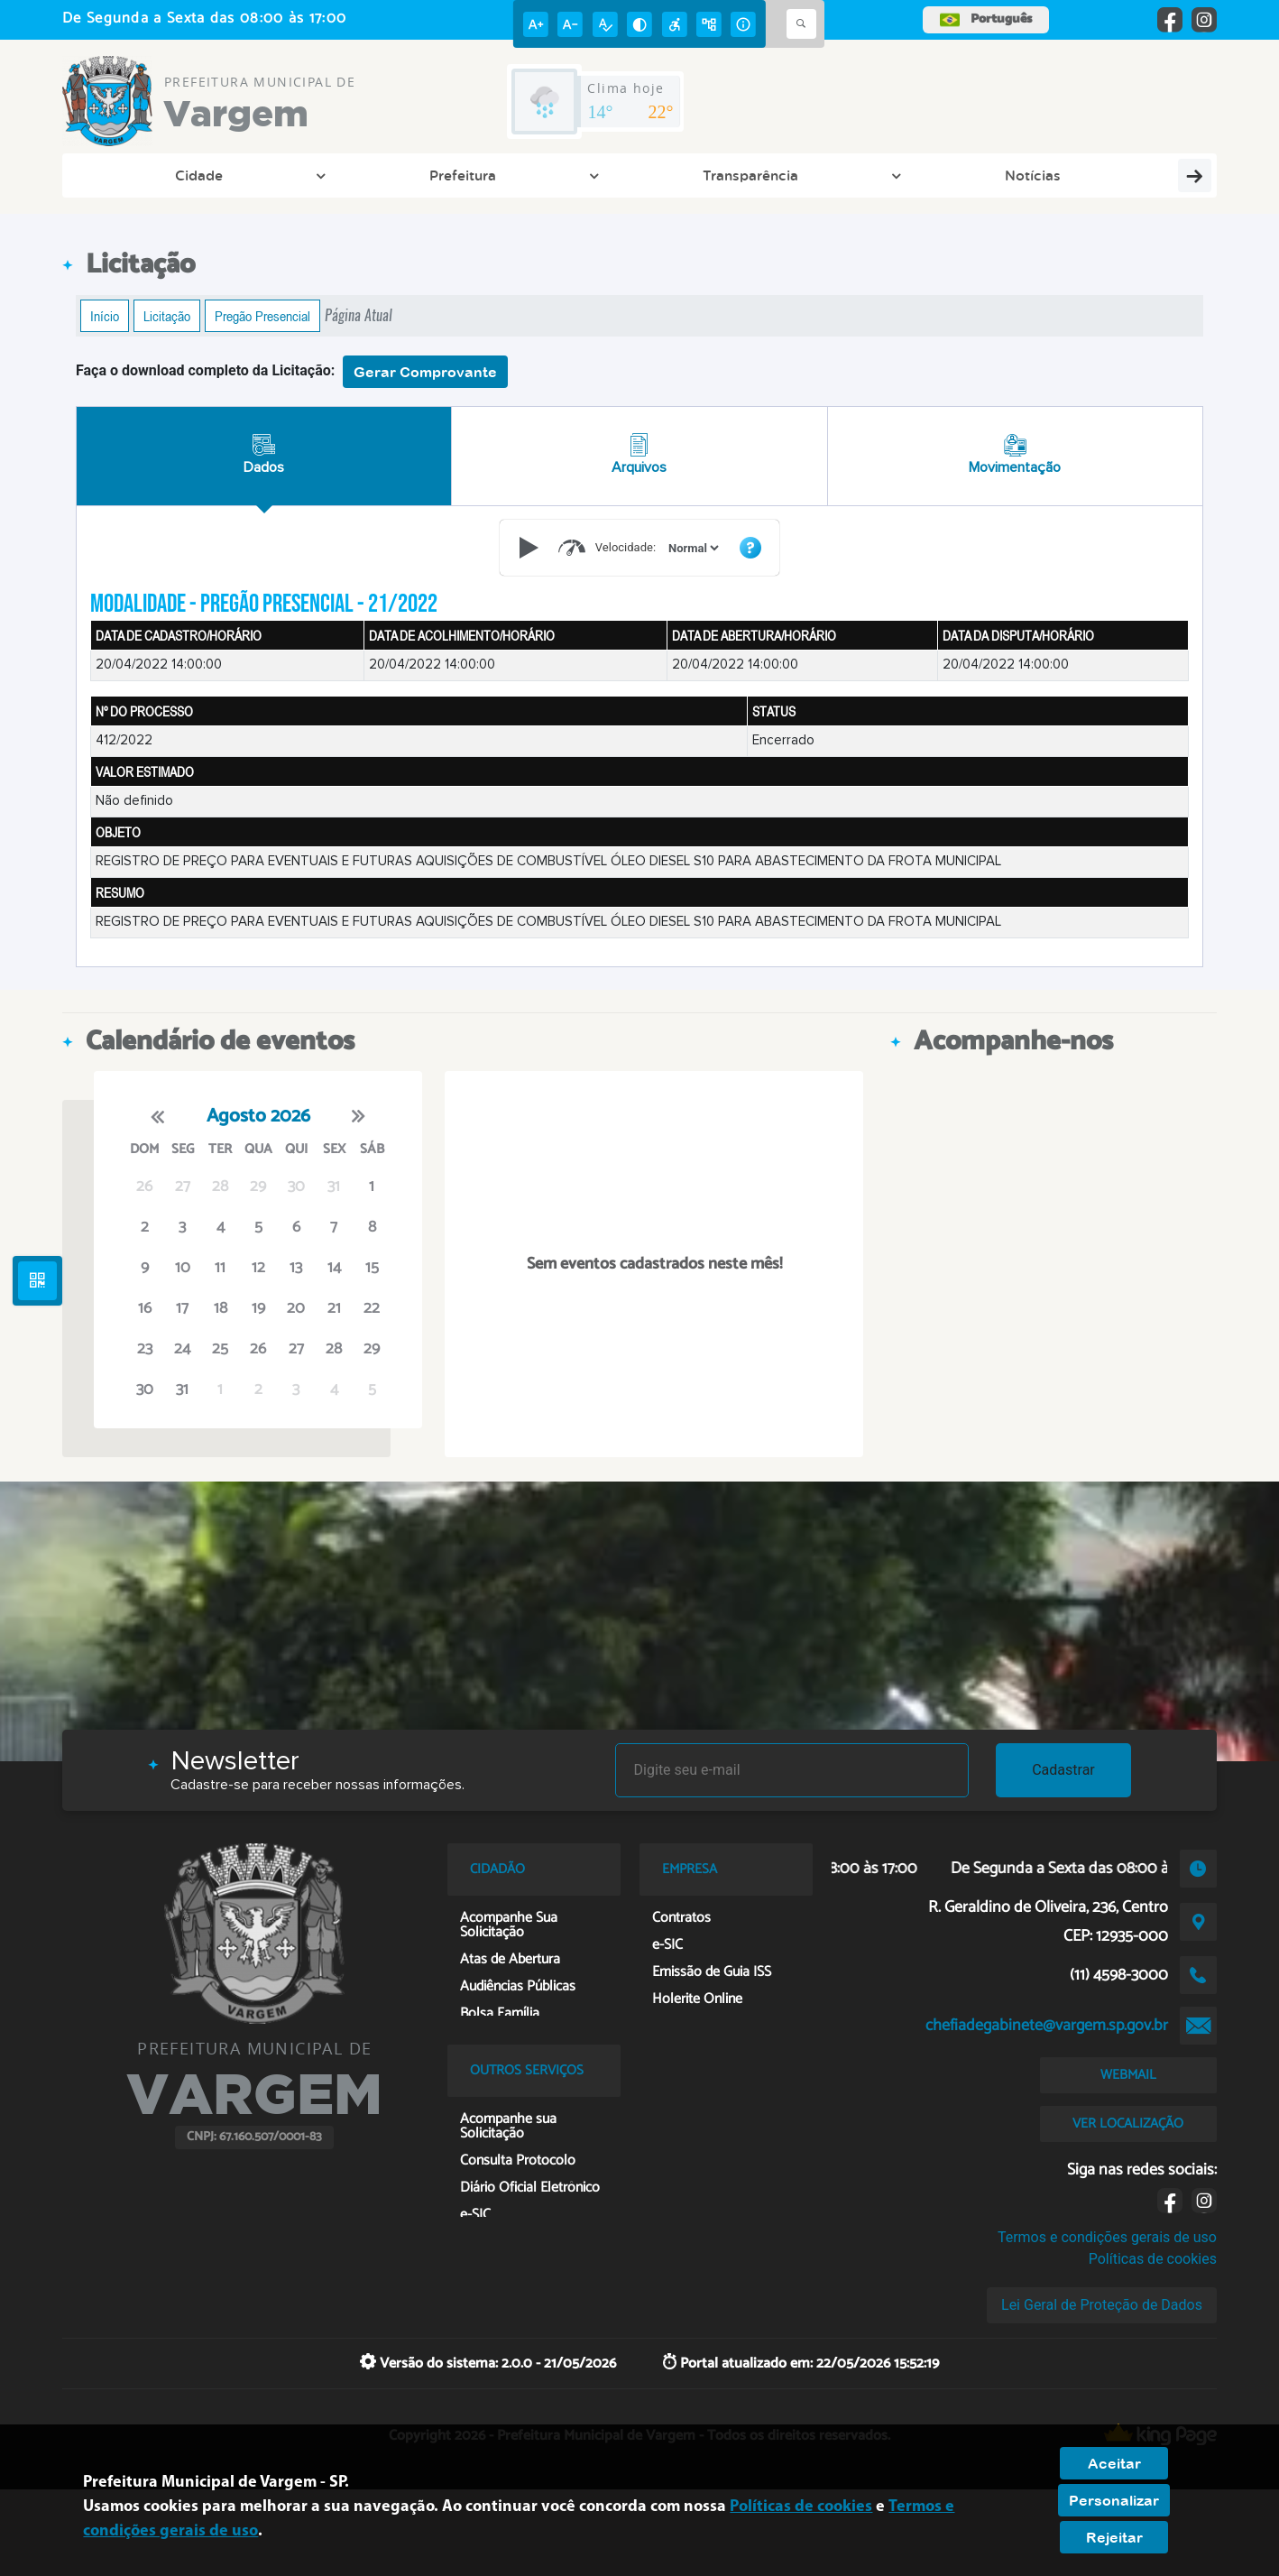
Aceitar (1114, 2463)
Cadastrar (1063, 1769)
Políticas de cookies (1153, 2258)
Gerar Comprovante (425, 372)
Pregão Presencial (262, 316)
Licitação (166, 316)
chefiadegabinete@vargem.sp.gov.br (1046, 2025)
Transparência (319, 175)
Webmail (992, 175)
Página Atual (358, 315)
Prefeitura (206, 175)
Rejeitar (1114, 2537)
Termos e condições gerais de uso (1107, 2237)
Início (104, 316)
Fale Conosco (1100, 175)
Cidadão (515, 175)
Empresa (756, 175)
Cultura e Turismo (635, 175)
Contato (845, 175)
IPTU (915, 175)
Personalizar (1114, 2500)
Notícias (420, 175)
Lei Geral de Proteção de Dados (1101, 2304)
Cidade (117, 175)
